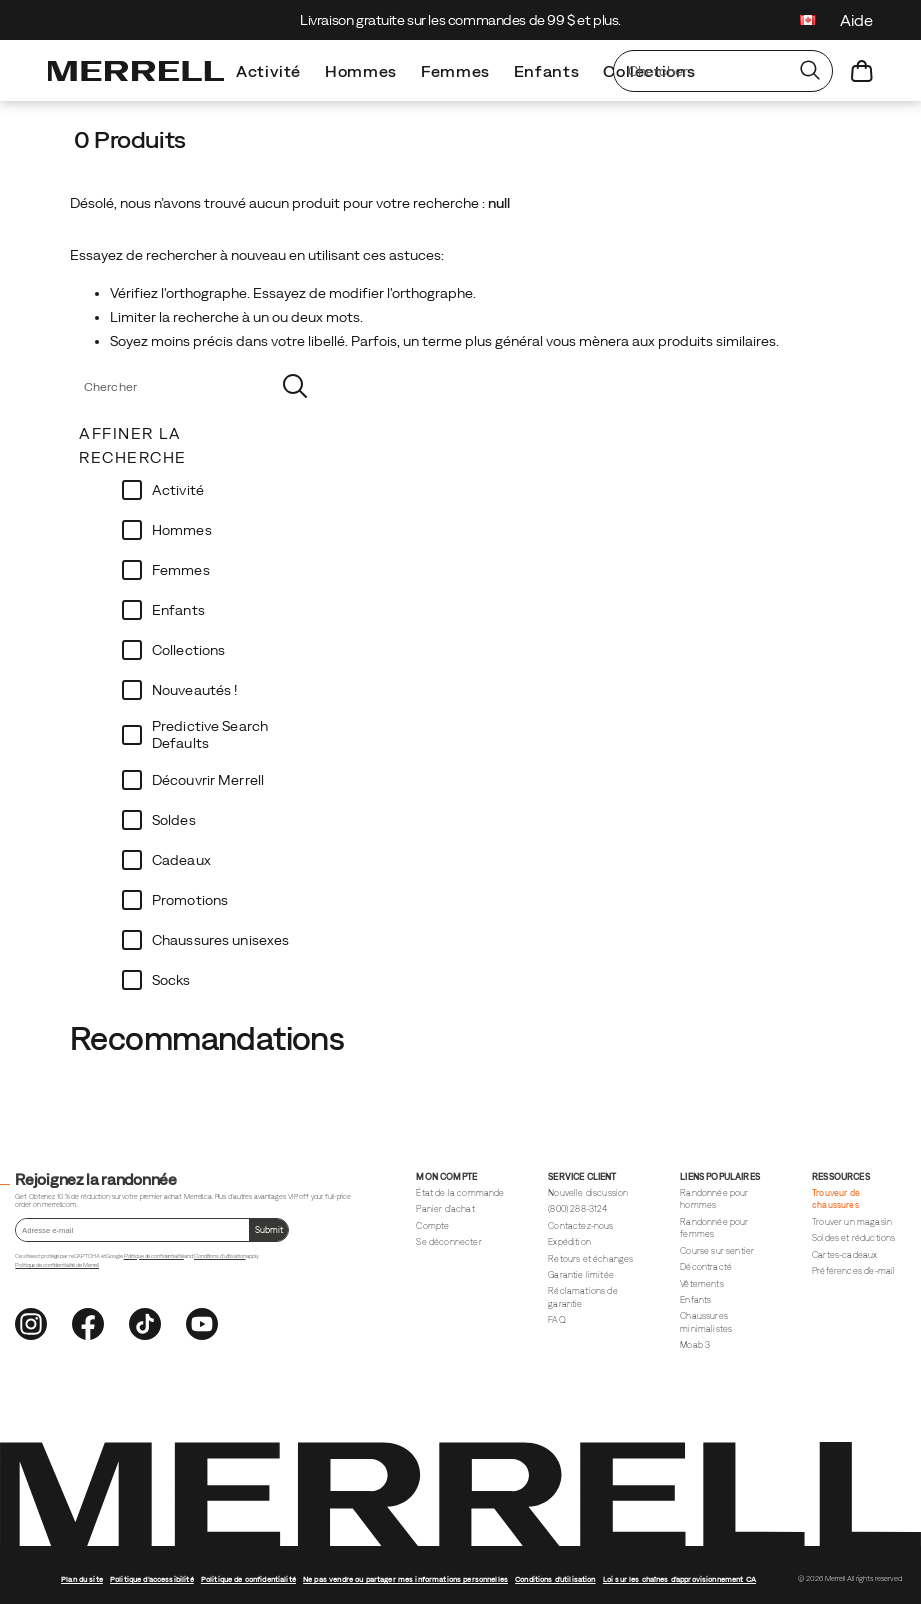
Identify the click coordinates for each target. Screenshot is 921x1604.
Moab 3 (695, 1345)
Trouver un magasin (852, 1222)
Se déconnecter (448, 1242)
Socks (171, 980)
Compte (432, 1226)
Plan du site (82, 1579)
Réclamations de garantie (583, 1297)
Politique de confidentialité (154, 1256)
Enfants (178, 610)
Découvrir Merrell (208, 780)
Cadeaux (181, 860)
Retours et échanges (590, 1259)
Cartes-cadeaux (844, 1255)
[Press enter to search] (810, 71)
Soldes (174, 820)
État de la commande (460, 1193)
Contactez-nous (580, 1226)
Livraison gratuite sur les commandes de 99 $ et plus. (460, 20)
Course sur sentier (717, 1251)
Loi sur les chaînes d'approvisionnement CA (679, 1579)
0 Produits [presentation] (130, 139)
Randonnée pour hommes (714, 1199)
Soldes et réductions (853, 1238)
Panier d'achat (445, 1209)
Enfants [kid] (546, 71)
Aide (856, 20)
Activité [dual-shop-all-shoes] (268, 71)
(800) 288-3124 (577, 1209)
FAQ (557, 1320)
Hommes (182, 530)
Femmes (181, 570)
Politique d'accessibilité (152, 1579)
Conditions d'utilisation (219, 1256)
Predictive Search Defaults (210, 734)
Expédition (569, 1242)
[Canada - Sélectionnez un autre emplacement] (808, 22)
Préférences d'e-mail (853, 1271)
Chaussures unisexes (220, 940)
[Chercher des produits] (701, 71)
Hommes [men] (361, 71)
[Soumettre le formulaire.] (268, 1230)
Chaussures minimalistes (706, 1322)
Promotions (190, 900)
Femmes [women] (455, 71)
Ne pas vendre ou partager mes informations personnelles (405, 1579)
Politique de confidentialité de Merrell (57, 1265)
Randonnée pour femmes (714, 1228)
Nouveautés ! (194, 690)
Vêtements (702, 1284)
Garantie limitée (581, 1275)
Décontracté (706, 1267)
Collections (188, 650)
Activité (178, 490)
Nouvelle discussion (588, 1193)
